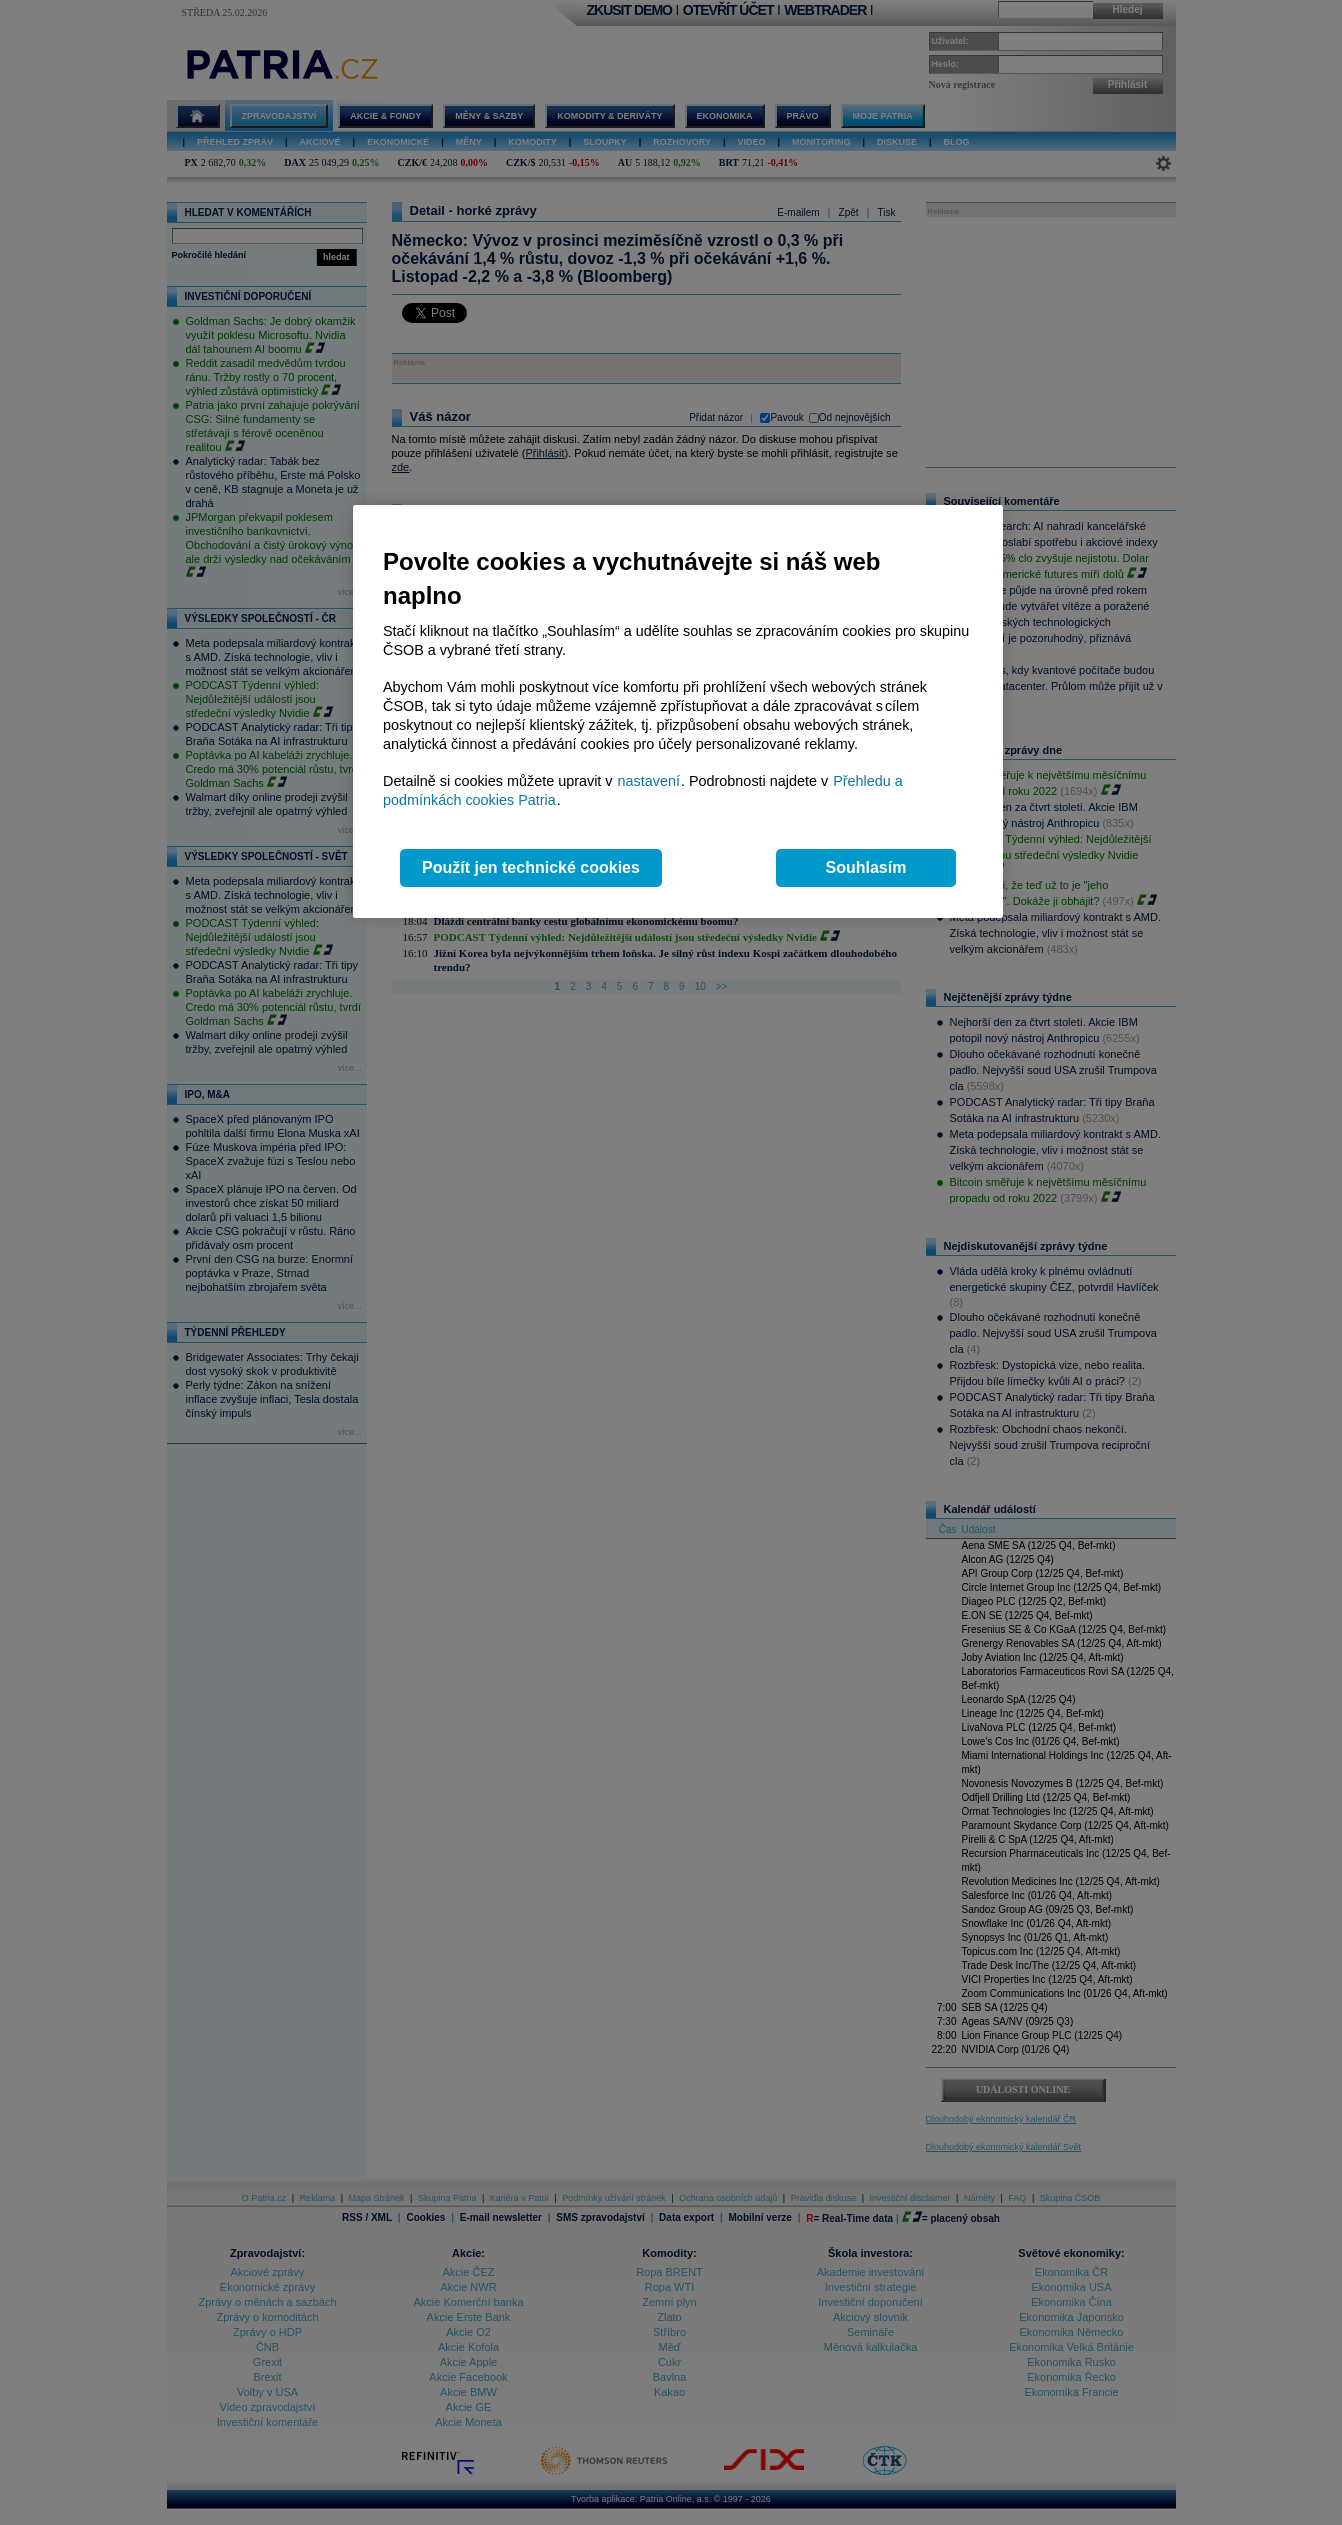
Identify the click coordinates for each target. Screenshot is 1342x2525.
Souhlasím (866, 867)
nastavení (649, 781)
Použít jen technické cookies (531, 867)
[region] (678, 711)
